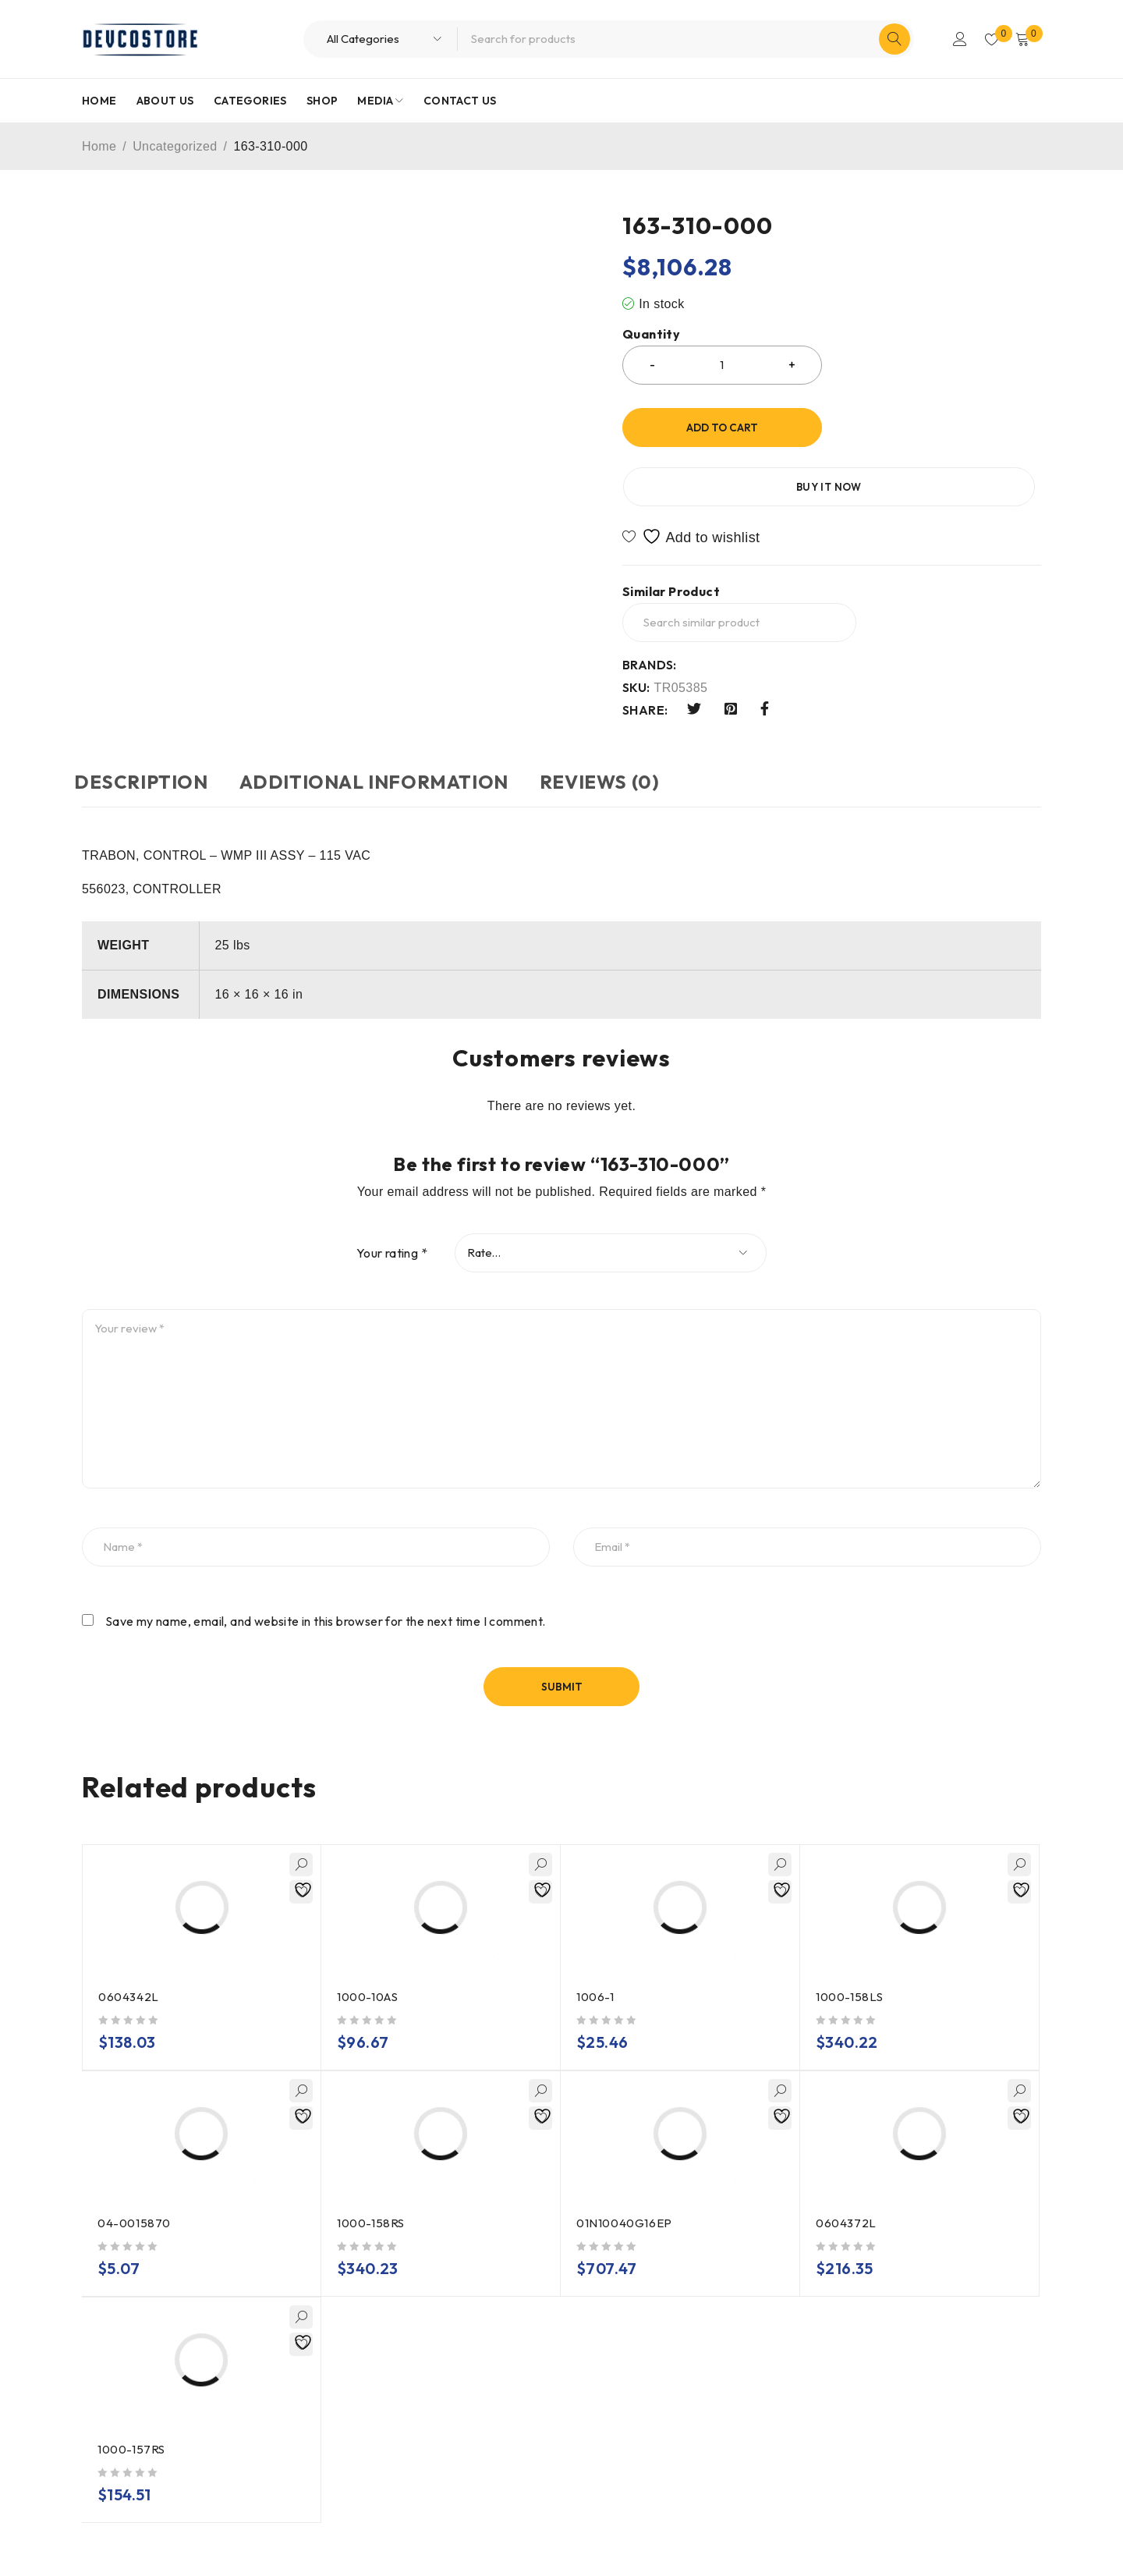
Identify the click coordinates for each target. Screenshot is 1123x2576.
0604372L (846, 2198)
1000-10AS (368, 1971)
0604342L (129, 1971)
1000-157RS (132, 2424)
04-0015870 (134, 2198)
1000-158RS (371, 2198)
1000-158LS (850, 1971)
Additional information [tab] (397, 757)
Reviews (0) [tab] (639, 757)
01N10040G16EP (625, 2198)
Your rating (391, 1228)
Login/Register (953, 39)
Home (99, 146)
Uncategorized (175, 146)
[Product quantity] (722, 365)
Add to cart (721, 427)
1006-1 (595, 1971)
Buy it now (941, 427)
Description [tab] (149, 757)
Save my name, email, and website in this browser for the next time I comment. (325, 1596)
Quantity (651, 334)
